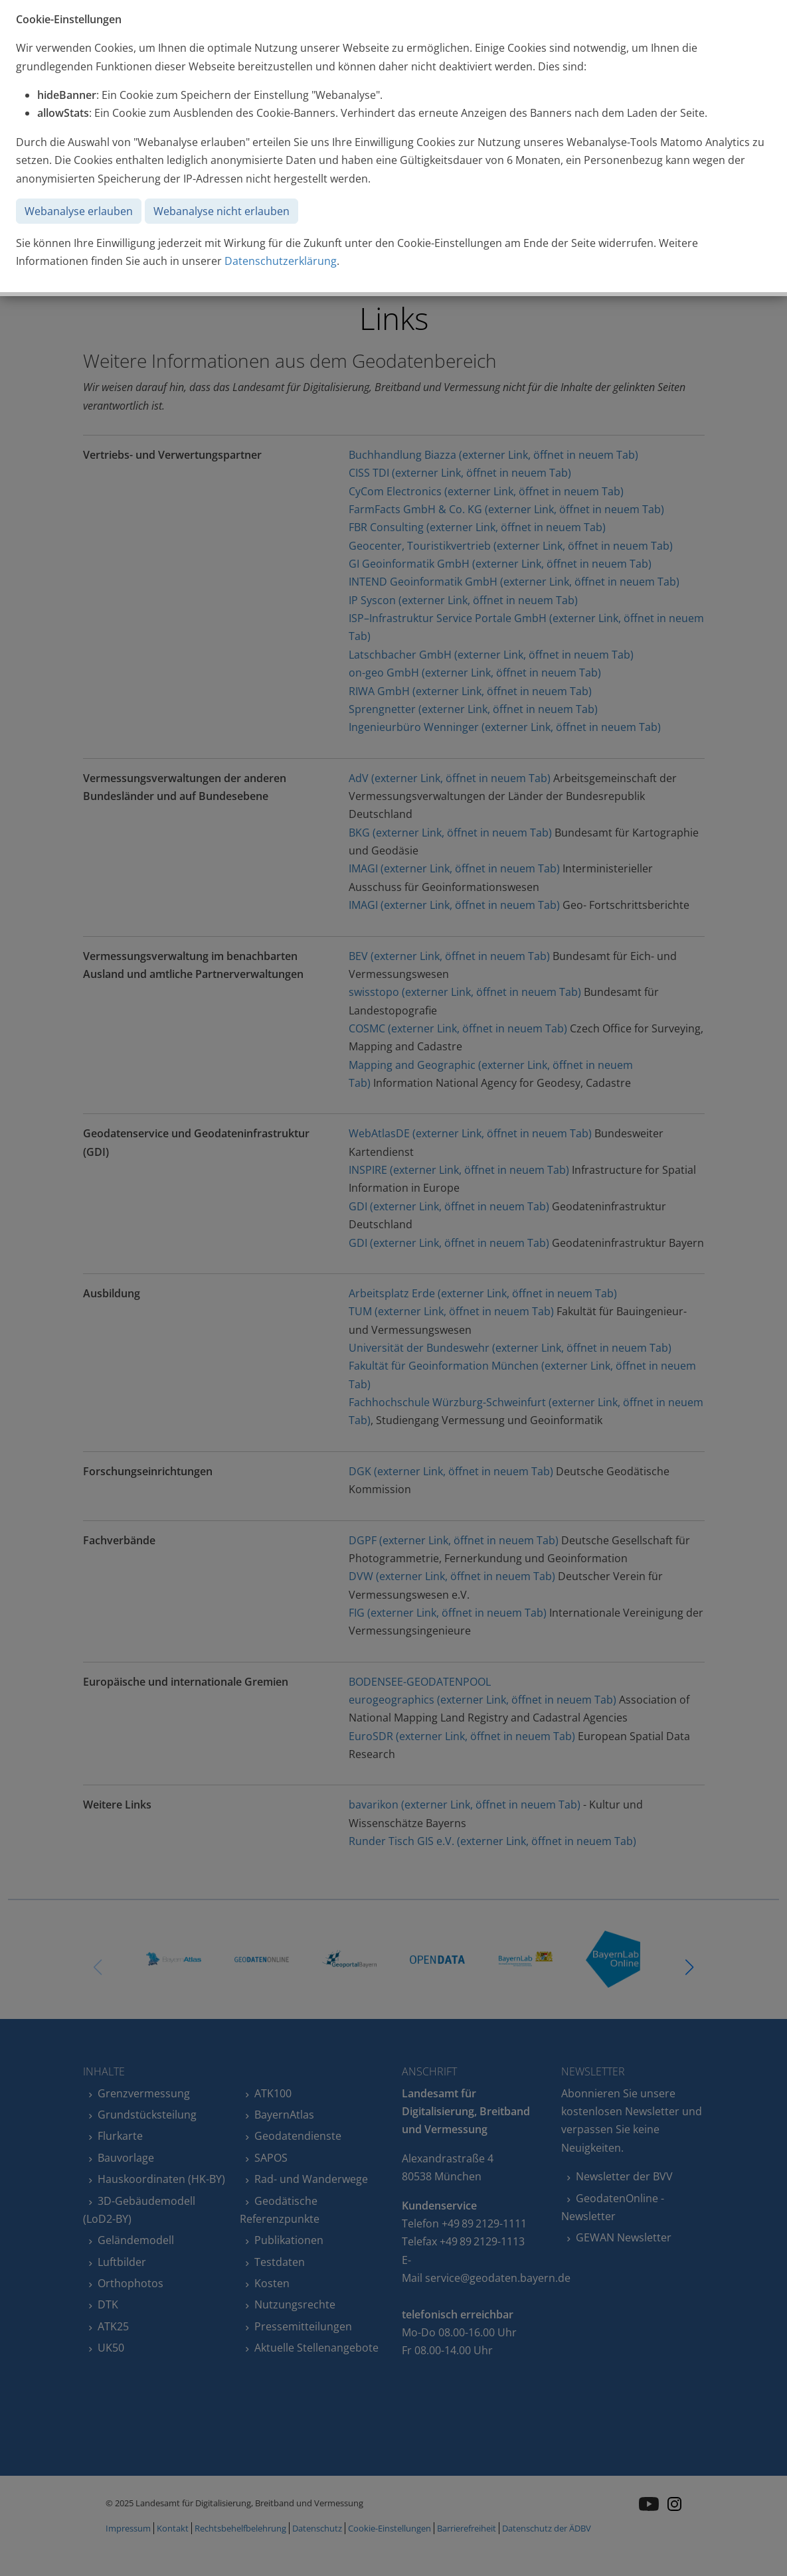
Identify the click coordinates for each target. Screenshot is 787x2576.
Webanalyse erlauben (79, 211)
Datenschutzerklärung (280, 261)
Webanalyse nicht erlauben (221, 211)
